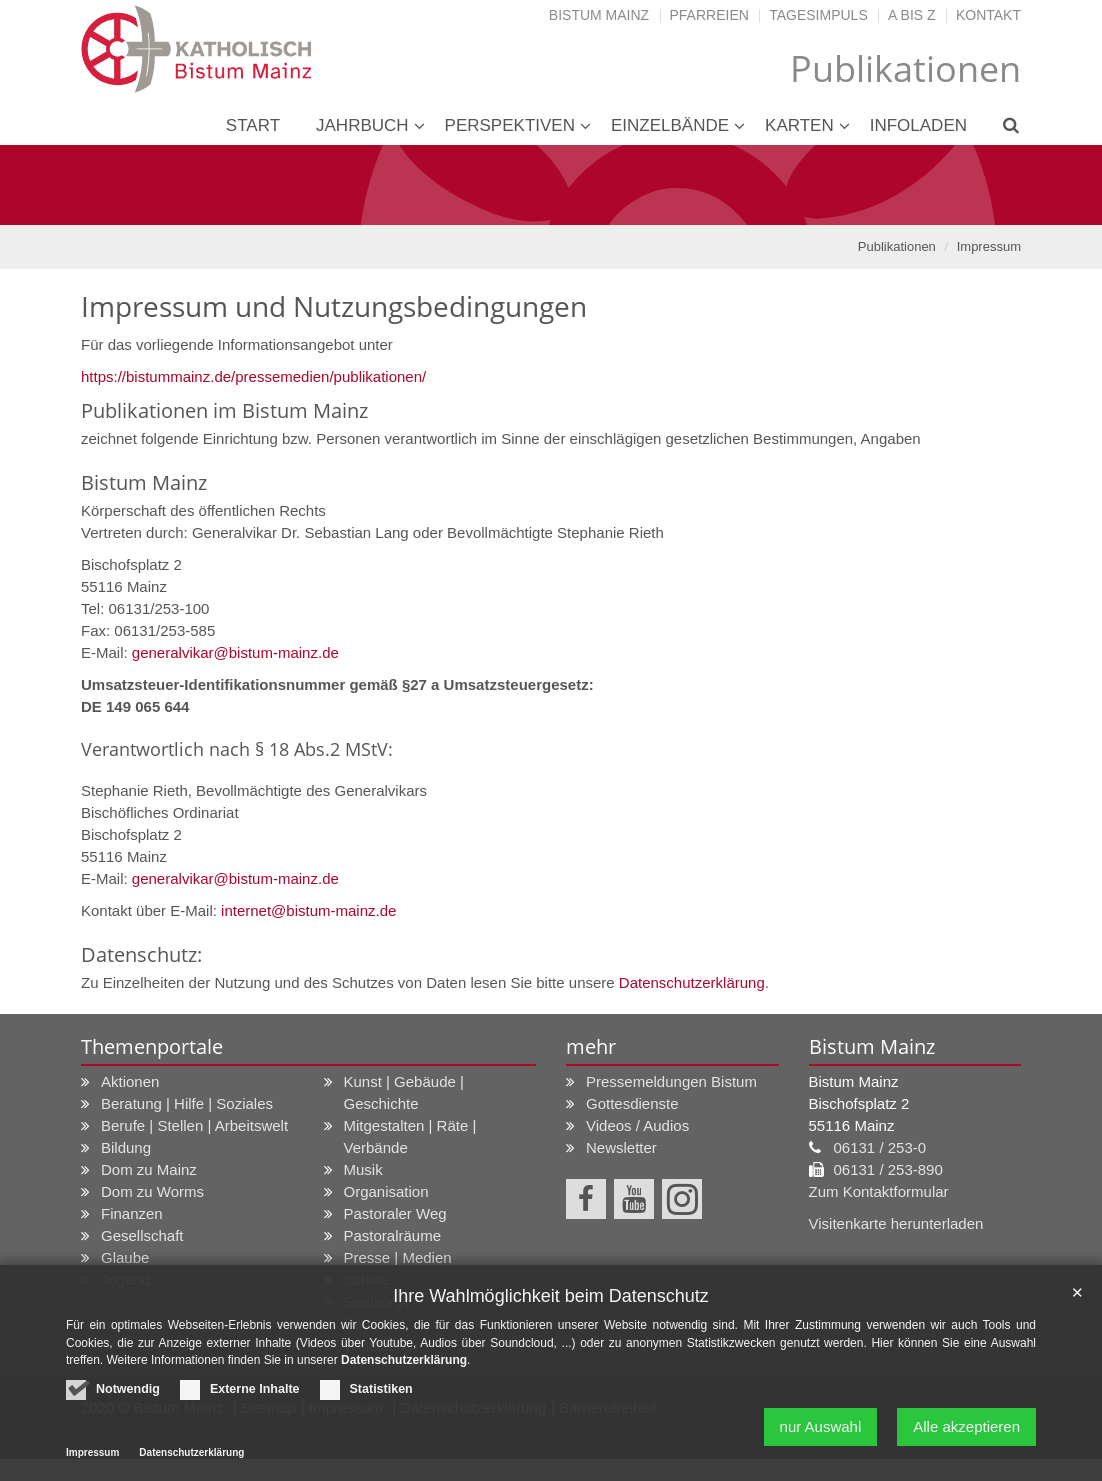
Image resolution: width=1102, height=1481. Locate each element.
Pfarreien (709, 15)
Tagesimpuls (818, 15)
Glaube (125, 1257)
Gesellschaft (142, 1235)
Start (253, 125)
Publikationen (897, 246)
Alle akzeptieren (966, 1426)
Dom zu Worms (152, 1191)
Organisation (386, 1191)
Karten (799, 125)
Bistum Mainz (599, 15)
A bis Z (911, 15)
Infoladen (918, 125)
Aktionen (130, 1081)
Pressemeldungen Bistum (671, 1081)
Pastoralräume (393, 1235)
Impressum (989, 246)
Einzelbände (670, 125)
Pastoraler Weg (395, 1213)
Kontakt (988, 15)
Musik (363, 1169)
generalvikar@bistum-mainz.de (235, 652)
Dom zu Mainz (149, 1169)
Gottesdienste (632, 1103)
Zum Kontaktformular (879, 1191)
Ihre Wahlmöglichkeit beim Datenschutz (550, 1296)
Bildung (126, 1147)
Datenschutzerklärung (692, 982)
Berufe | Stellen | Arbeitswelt (194, 1125)
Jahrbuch (362, 125)
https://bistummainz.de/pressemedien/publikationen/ (253, 376)
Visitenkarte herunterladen (896, 1223)
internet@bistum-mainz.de (308, 910)
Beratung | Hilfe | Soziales (187, 1103)
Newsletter (621, 1147)
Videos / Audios (637, 1125)
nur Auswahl (821, 1426)
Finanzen (132, 1213)
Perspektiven (510, 125)
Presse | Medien (398, 1257)
